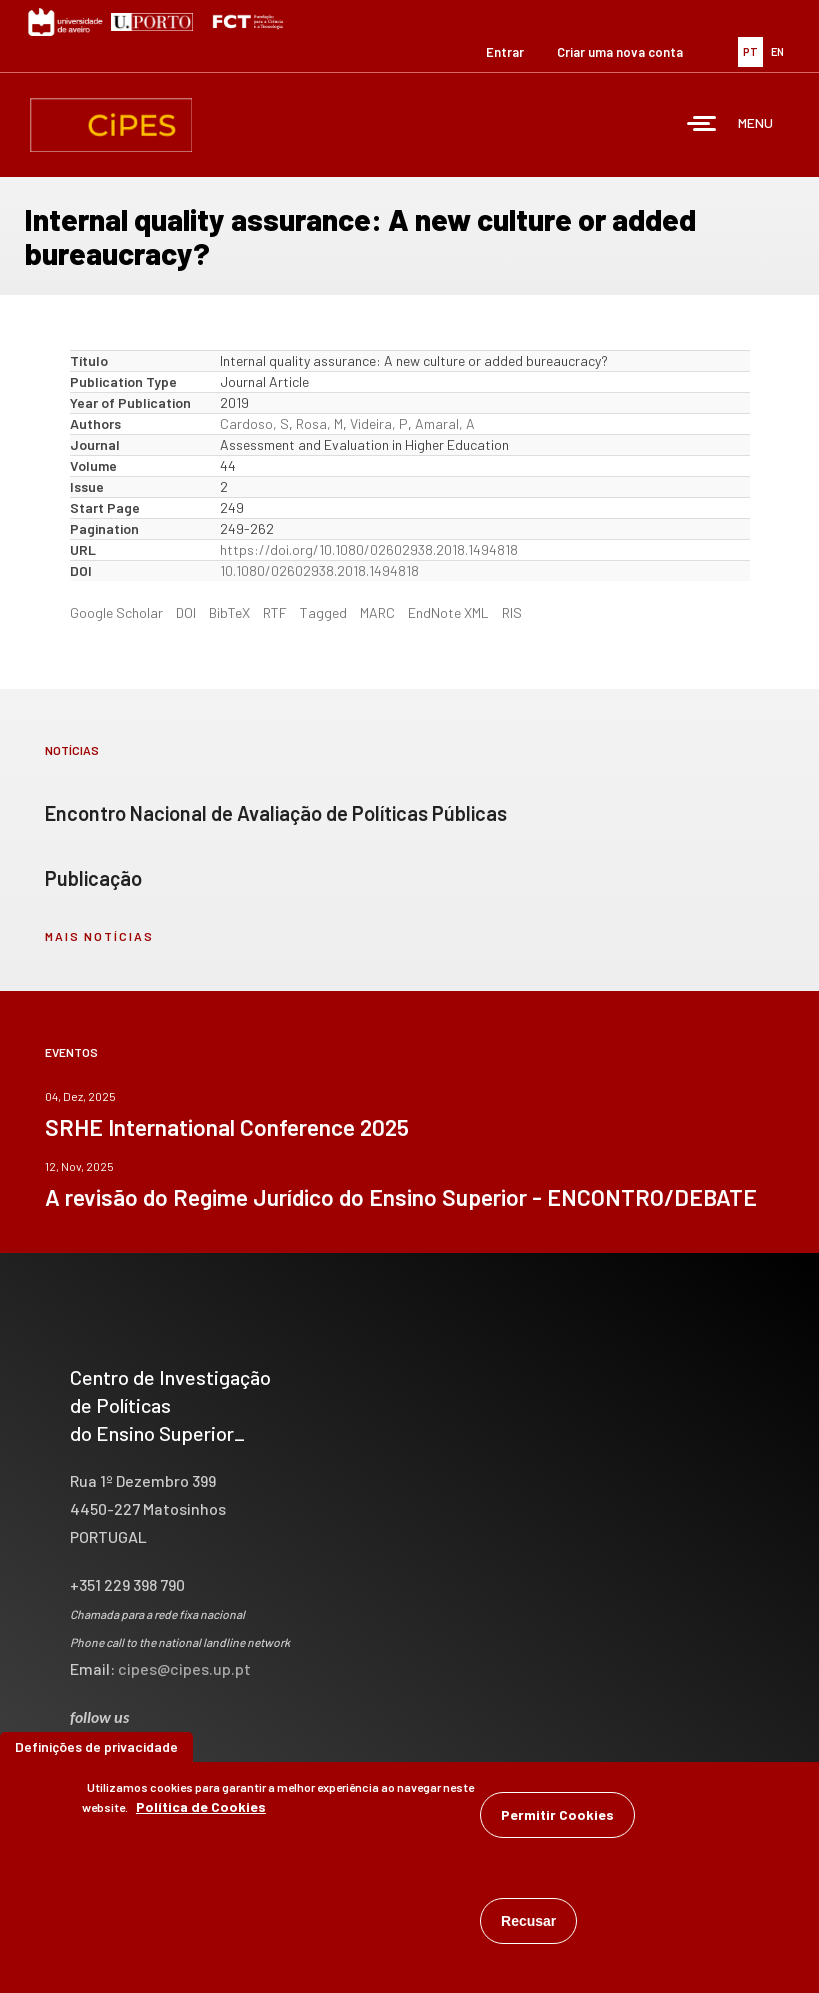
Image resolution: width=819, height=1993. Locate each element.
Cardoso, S (254, 423)
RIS (512, 612)
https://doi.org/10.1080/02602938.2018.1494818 (369, 549)
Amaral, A (445, 423)
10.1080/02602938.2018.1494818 (319, 570)
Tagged (323, 612)
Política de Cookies (201, 1811)
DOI (186, 612)
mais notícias (99, 936)
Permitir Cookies (557, 1819)
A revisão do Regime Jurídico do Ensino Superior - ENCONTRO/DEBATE (401, 1197)
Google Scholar (116, 612)
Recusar (528, 1926)
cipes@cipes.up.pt (184, 1668)
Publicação (93, 878)
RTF (275, 612)
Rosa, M (319, 423)
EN (777, 51)
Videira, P (379, 423)
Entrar (505, 52)
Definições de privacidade (96, 1751)
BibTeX (229, 612)
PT (750, 51)
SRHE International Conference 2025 (227, 1127)
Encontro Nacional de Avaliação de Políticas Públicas (276, 813)
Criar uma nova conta (620, 52)
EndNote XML (448, 612)
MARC (377, 612)
